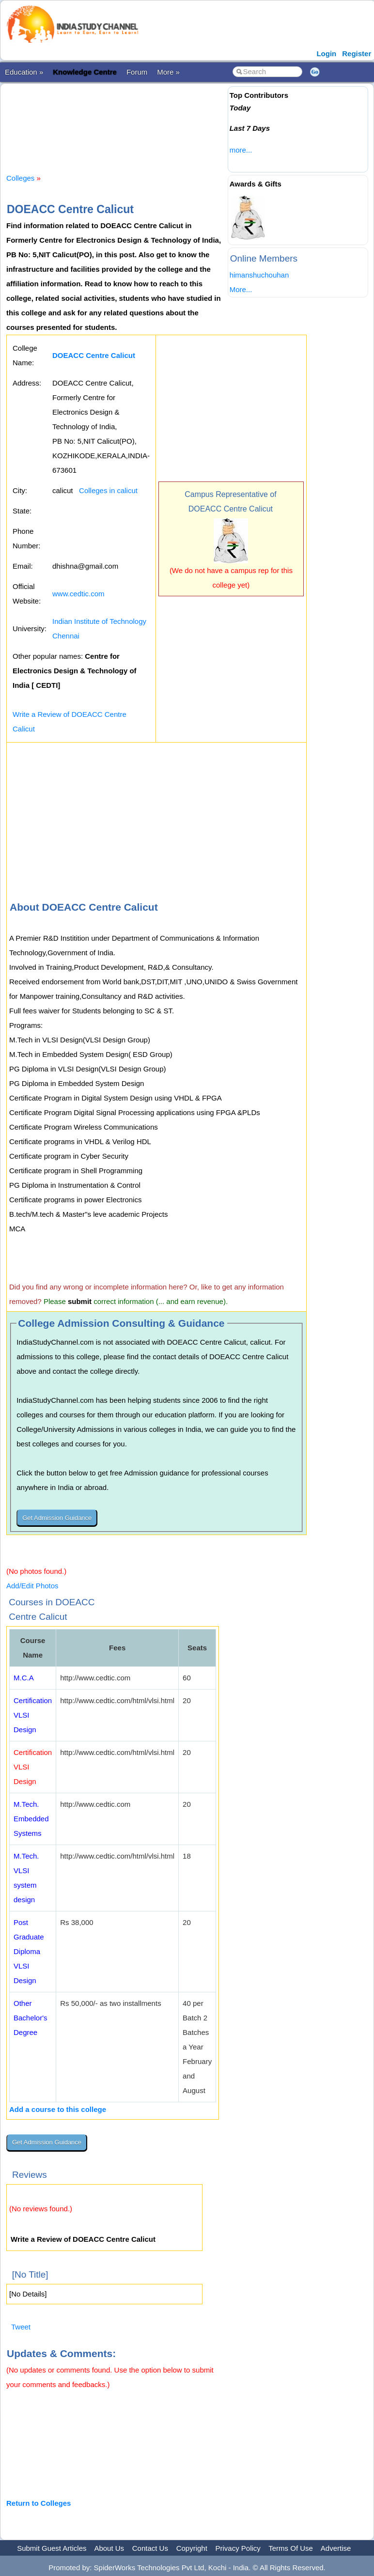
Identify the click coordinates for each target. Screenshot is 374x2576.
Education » (24, 72)
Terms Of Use (290, 2548)
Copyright (191, 2548)
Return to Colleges (38, 2503)
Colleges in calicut (108, 490)
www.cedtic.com (78, 594)
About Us (109, 2548)
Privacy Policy (238, 2548)
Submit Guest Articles (51, 2548)
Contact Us (150, 2548)
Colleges (20, 178)
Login (326, 53)
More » (168, 72)
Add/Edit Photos (32, 1586)
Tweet (21, 2327)
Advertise (336, 2548)
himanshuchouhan (259, 275)
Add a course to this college (57, 2109)
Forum (136, 72)
